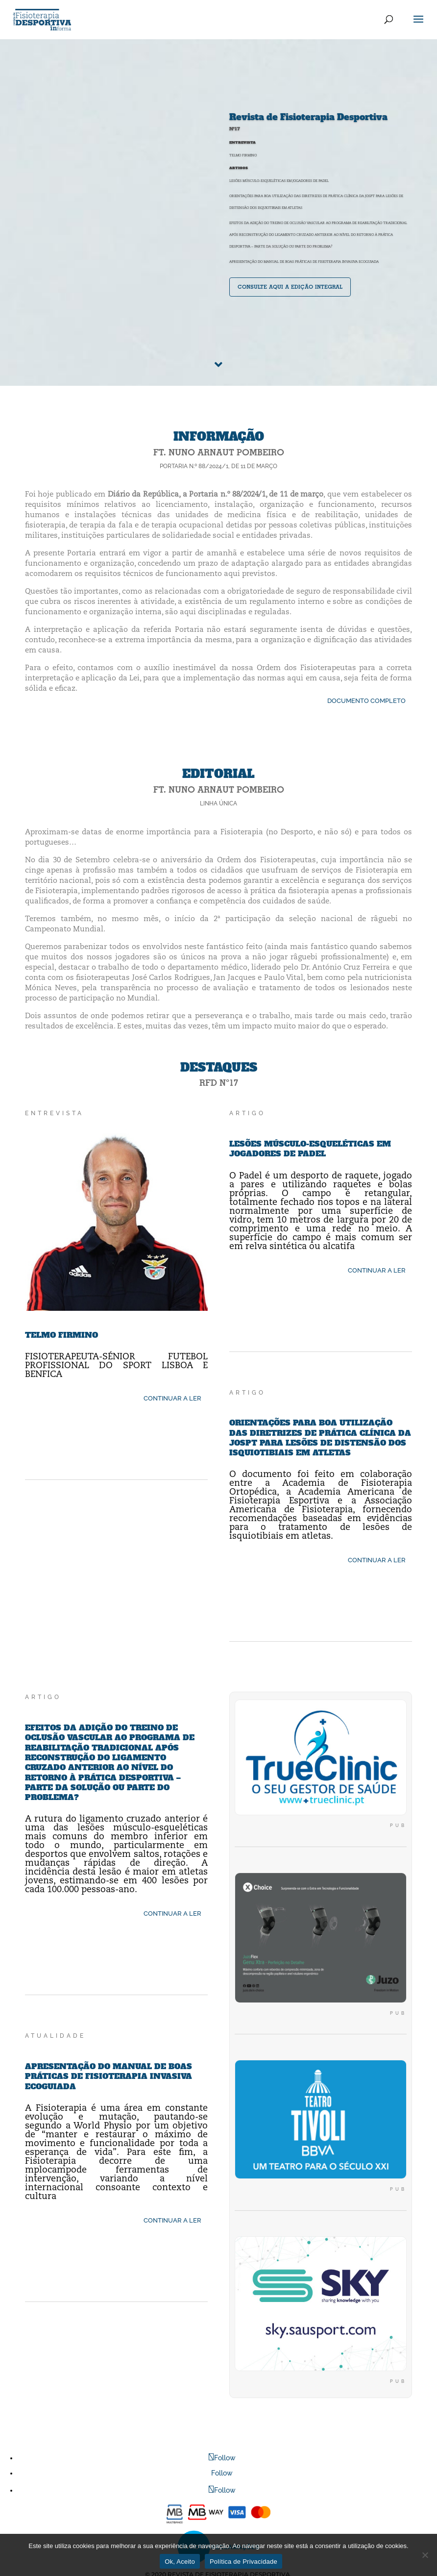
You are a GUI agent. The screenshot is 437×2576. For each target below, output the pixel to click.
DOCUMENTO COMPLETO (366, 700)
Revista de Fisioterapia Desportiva (308, 117)
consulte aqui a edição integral (290, 287)
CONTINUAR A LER (172, 1398)
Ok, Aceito (180, 2561)
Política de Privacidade (243, 2561)
